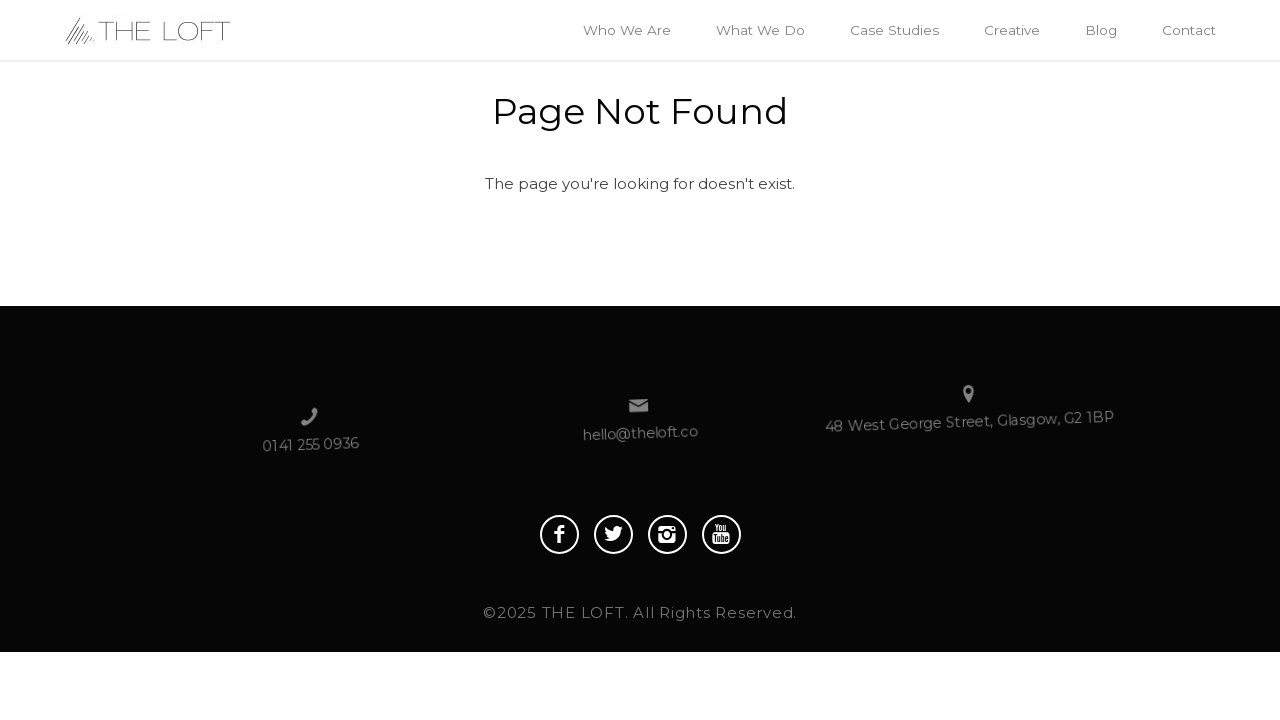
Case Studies (894, 30)
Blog (1101, 30)
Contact (1189, 30)
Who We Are (627, 30)
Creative (1012, 30)
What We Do (760, 30)
